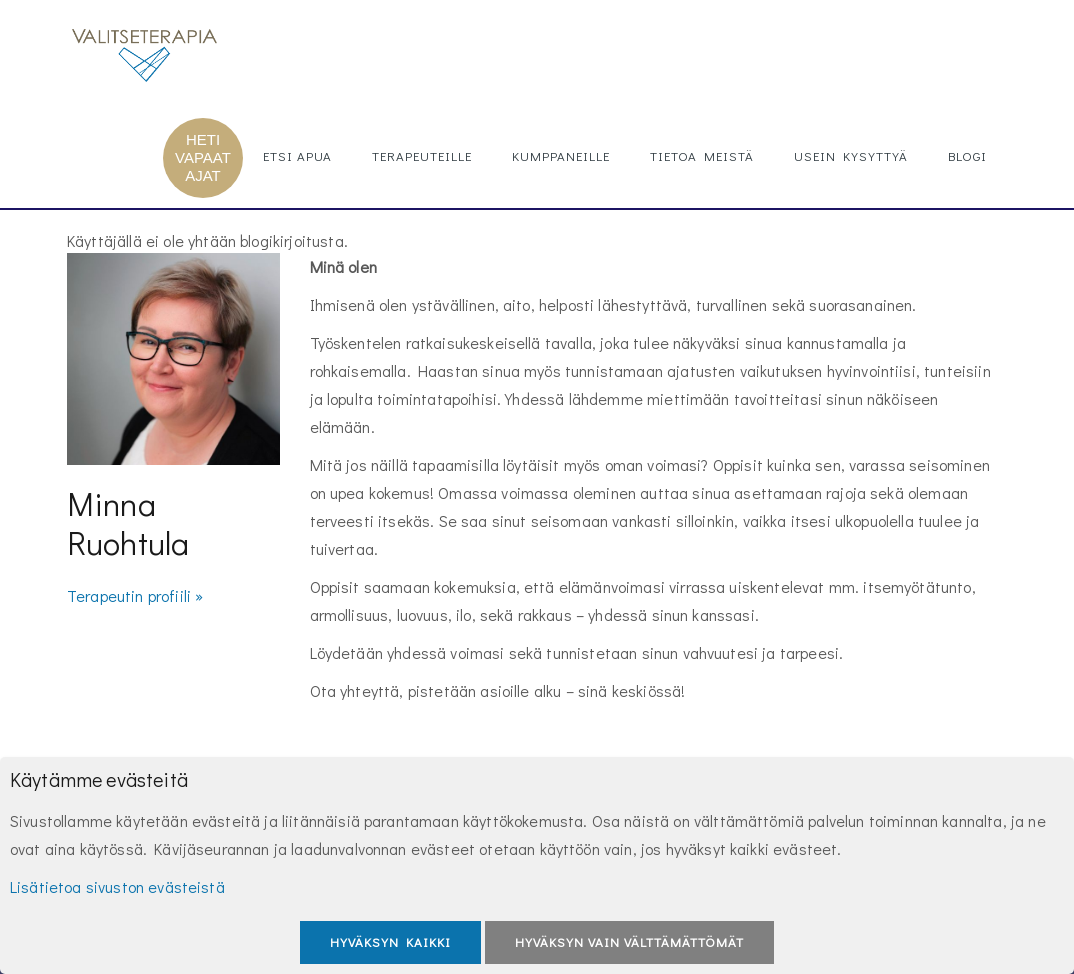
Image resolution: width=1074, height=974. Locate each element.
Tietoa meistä (702, 155)
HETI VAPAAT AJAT (203, 157)
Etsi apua (297, 155)
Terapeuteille (422, 155)
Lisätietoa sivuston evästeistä (117, 886)
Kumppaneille (561, 155)
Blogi (967, 155)
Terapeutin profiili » (135, 595)
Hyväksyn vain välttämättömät (629, 941)
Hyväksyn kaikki (390, 941)
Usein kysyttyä (851, 155)
